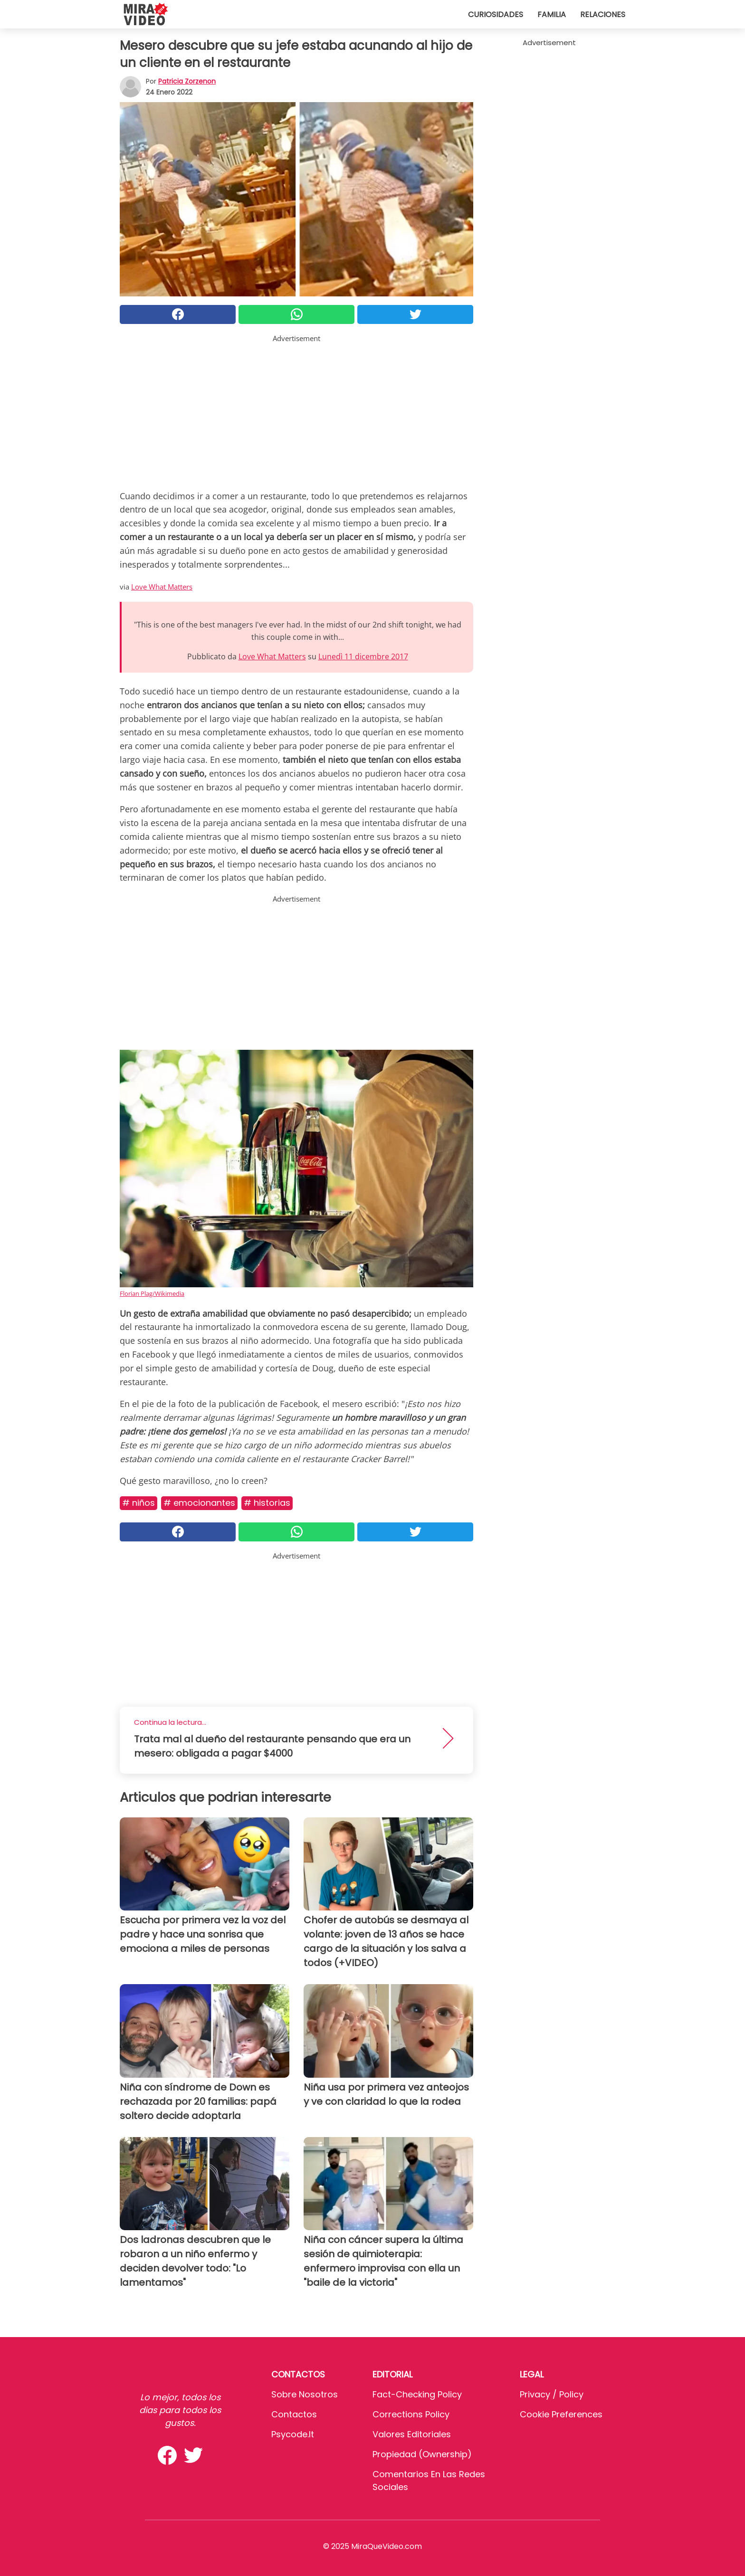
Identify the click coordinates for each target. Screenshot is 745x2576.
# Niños (138, 1503)
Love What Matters (161, 586)
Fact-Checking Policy (417, 2394)
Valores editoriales (411, 2434)
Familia (551, 14)
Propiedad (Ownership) (422, 2454)
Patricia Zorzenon (187, 81)
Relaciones (602, 14)
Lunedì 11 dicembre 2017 (363, 656)
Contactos (294, 2414)
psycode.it (292, 2434)
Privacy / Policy (551, 2394)
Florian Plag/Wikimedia (152, 1293)
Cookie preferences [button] (561, 2414)
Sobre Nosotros (304, 2394)
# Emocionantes (199, 1503)
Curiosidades (495, 14)
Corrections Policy (410, 2414)
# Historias (267, 1503)
